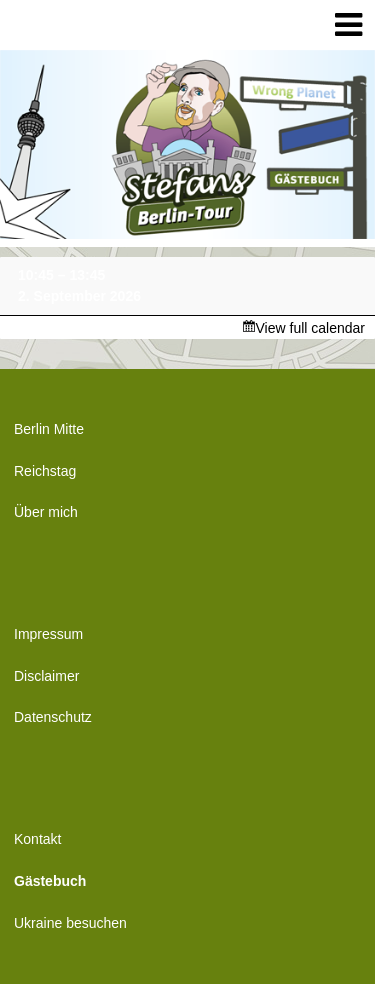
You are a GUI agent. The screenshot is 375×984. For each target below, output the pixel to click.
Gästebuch (50, 881)
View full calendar (310, 328)
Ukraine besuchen (70, 923)
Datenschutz (53, 717)
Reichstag (45, 471)
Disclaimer (46, 676)
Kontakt (37, 839)
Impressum (48, 634)
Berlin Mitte (49, 429)
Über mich (46, 512)
